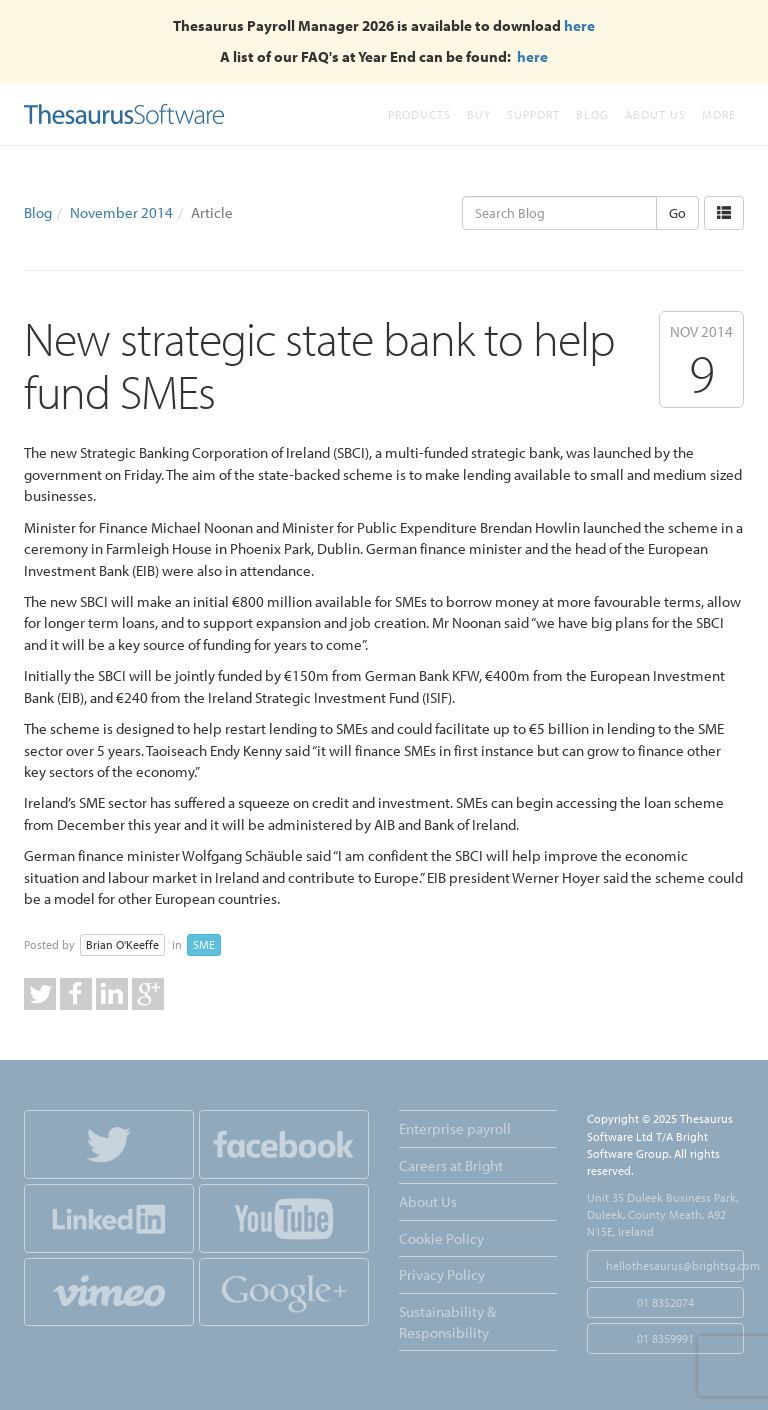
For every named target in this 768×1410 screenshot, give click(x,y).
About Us (655, 114)
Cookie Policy (441, 1238)
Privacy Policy (442, 1274)
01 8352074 (665, 1302)
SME (204, 944)
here (579, 25)
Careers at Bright (451, 1165)
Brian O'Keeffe (122, 944)
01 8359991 (665, 1338)
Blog (592, 114)
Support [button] (533, 114)
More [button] (719, 114)
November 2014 (121, 212)
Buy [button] (479, 114)
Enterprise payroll (455, 1128)
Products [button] (419, 114)
